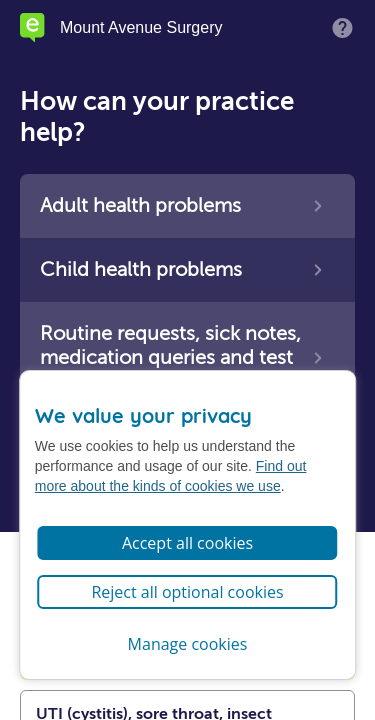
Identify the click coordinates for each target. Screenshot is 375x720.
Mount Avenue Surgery (141, 28)
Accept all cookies (187, 543)
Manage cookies (188, 644)
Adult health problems (140, 205)
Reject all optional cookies (187, 592)
